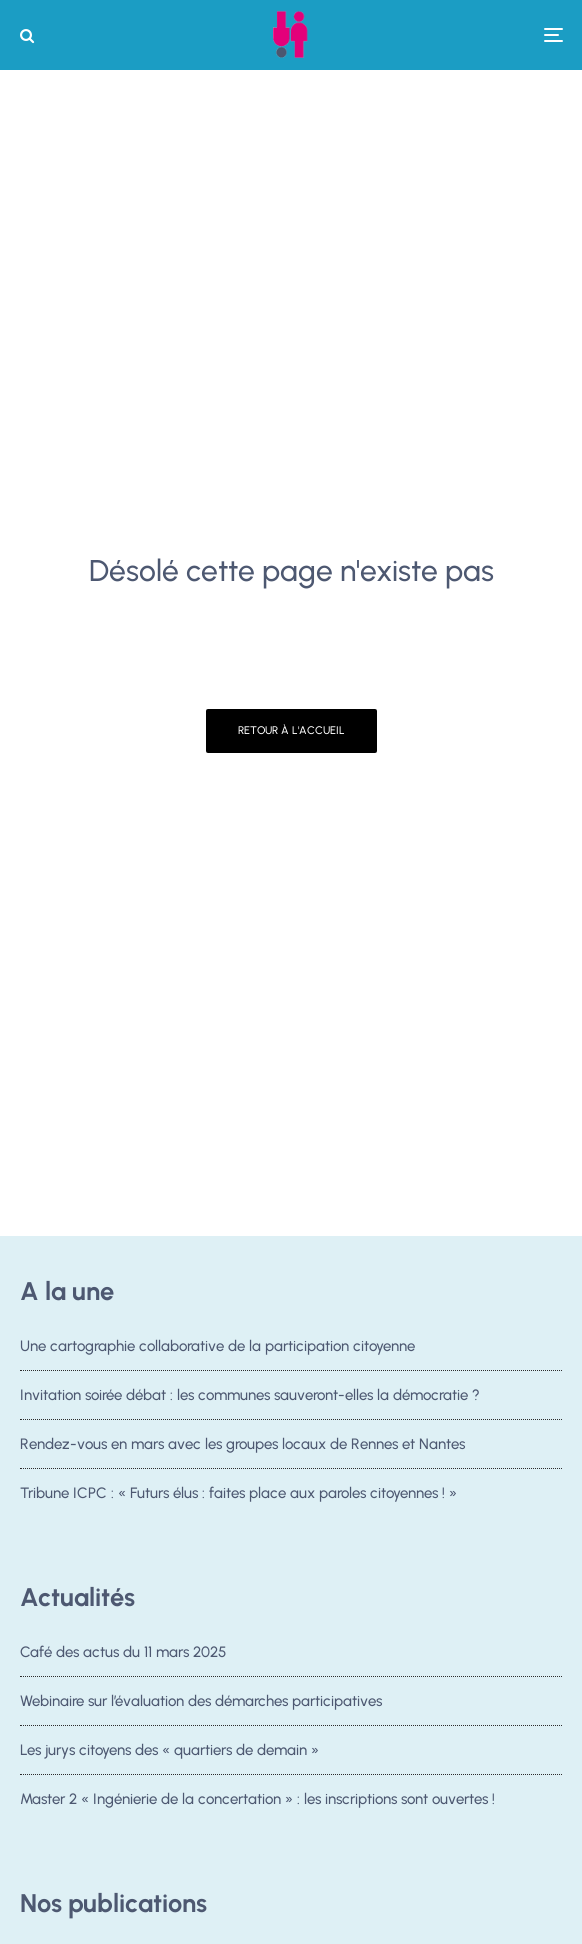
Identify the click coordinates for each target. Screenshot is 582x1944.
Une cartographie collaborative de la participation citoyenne (217, 1346)
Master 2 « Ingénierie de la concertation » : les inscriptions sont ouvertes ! (257, 1807)
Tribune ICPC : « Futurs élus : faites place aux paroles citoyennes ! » (238, 1493)
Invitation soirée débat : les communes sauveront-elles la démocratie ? (250, 1395)
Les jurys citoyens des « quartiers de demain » (169, 1752)
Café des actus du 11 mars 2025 (123, 1652)
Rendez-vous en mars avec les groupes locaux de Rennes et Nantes (242, 1444)
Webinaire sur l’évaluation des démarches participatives (201, 1701)
